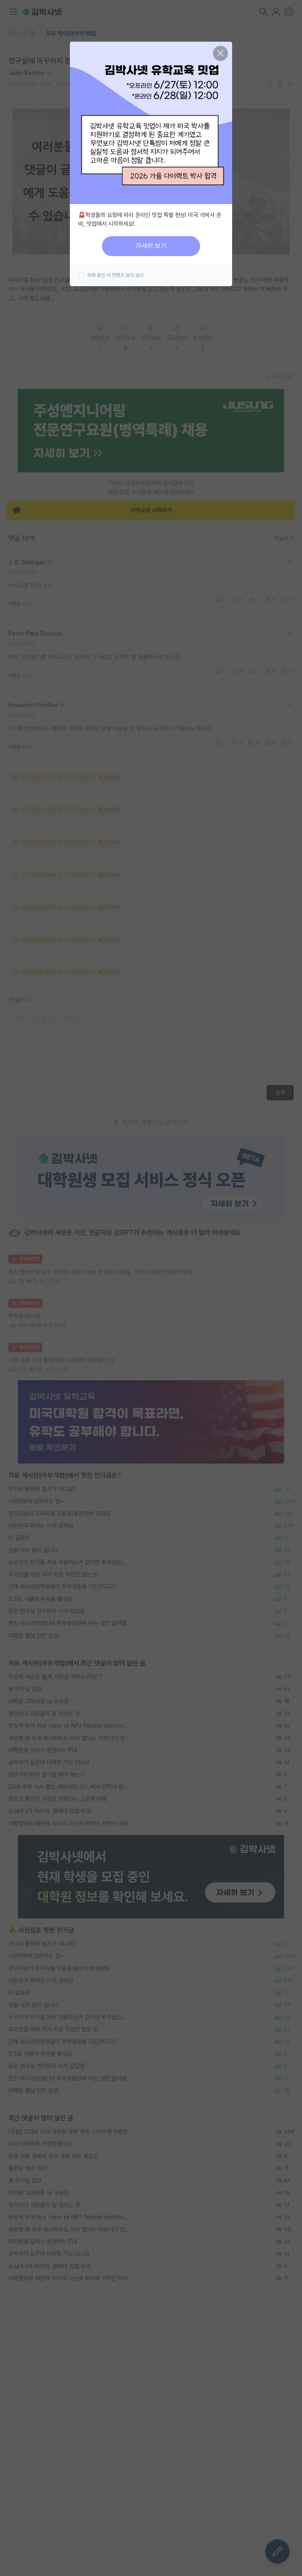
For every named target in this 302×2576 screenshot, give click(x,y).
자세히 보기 (151, 246)
